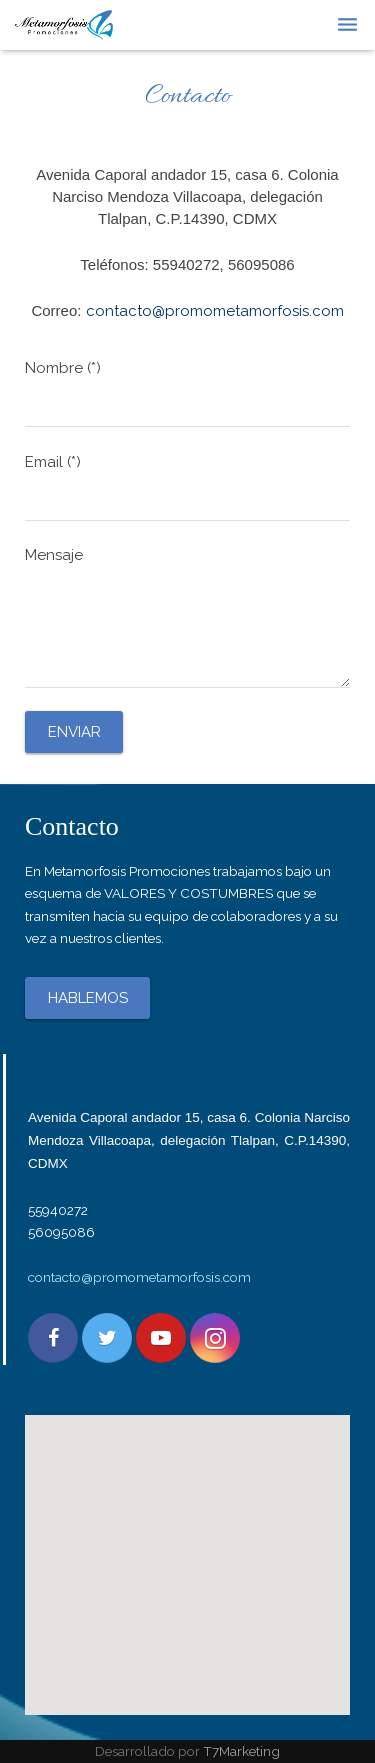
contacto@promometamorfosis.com (139, 1277)
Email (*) (187, 487)
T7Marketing (241, 1751)
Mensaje (187, 617)
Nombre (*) (187, 393)
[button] (188, 1546)
